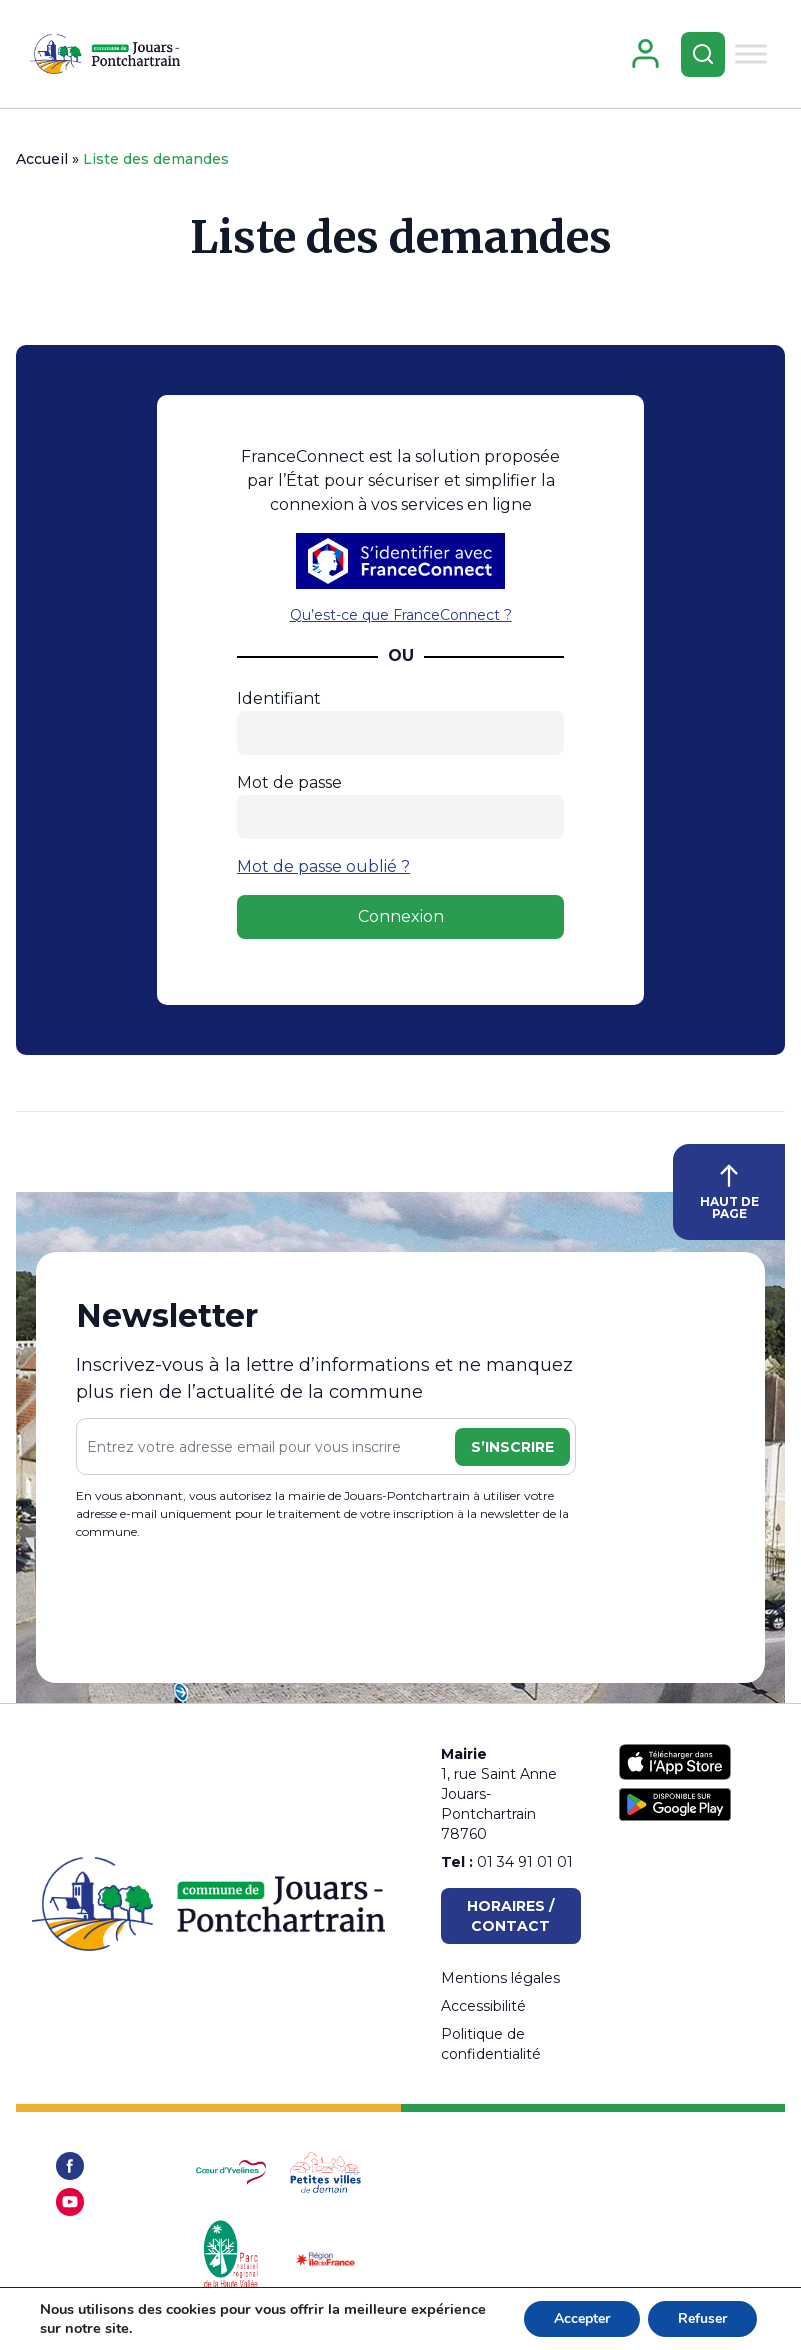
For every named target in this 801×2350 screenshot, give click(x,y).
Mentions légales (500, 1978)
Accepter (582, 2318)
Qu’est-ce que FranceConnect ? (401, 615)
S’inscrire (512, 1447)
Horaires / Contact (510, 1916)
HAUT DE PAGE (729, 1192)
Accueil (42, 159)
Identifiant (279, 698)
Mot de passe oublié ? (323, 866)
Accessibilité (483, 2006)
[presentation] (228, 1604)
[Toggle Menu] (751, 53)
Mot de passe (289, 782)
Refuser (702, 2318)
